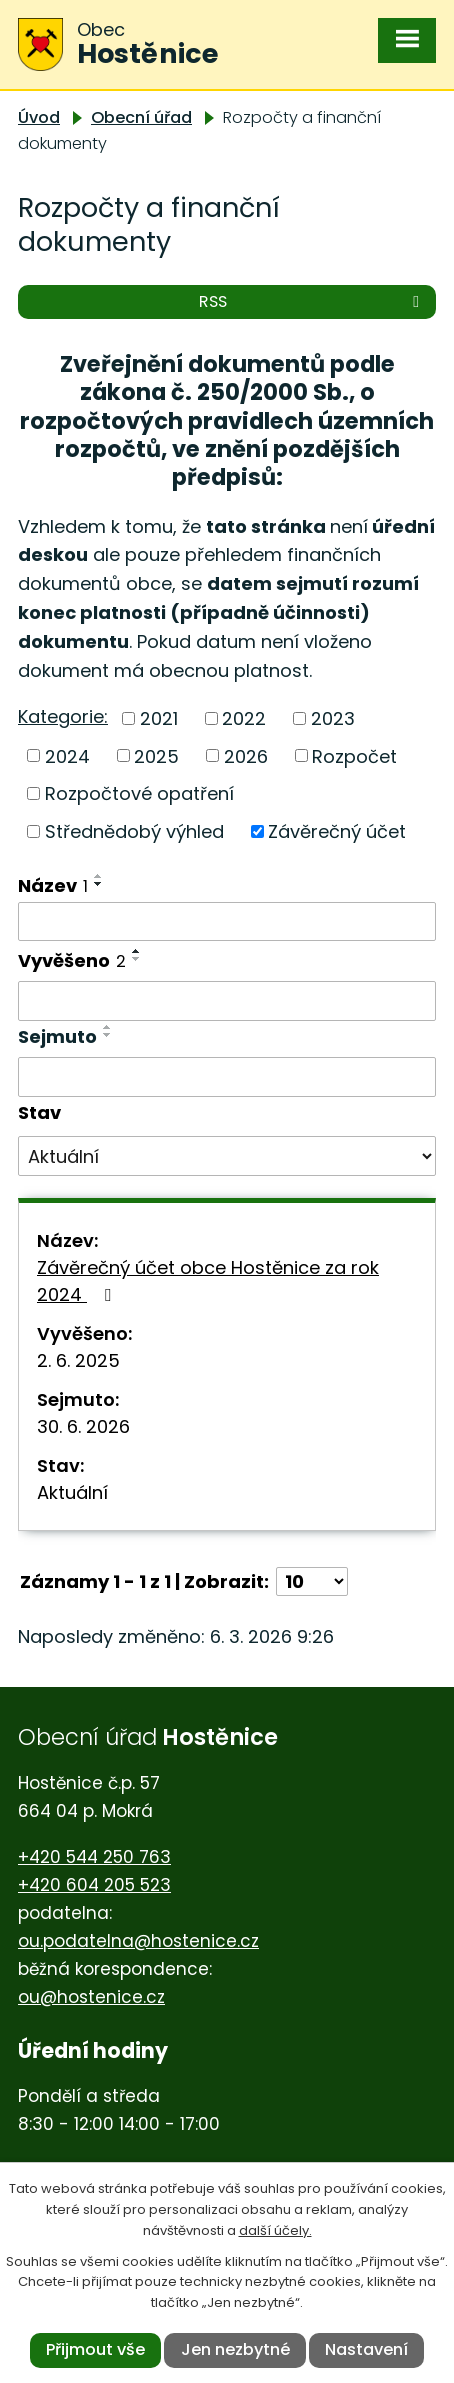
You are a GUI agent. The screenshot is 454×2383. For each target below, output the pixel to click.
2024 (67, 755)
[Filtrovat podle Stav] (227, 1156)
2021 (159, 718)
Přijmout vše (95, 2349)
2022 (244, 718)
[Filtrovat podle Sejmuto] (227, 1077)
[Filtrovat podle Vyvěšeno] (227, 1001)
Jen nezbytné (235, 2349)
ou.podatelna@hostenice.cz (138, 1941)
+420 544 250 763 (94, 1857)
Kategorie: (63, 716)
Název (53, 885)
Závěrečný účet (337, 831)
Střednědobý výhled (134, 831)
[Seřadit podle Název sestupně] (99, 884)
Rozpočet (354, 755)
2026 (246, 755)
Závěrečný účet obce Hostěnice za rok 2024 (208, 1281)
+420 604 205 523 (94, 1885)
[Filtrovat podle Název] (227, 922)
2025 (156, 755)
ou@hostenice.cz (91, 1997)
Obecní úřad (141, 117)
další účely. (275, 2230)
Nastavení (366, 2349)
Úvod (39, 117)
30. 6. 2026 (83, 1426)
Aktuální (72, 1492)
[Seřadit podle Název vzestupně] (99, 876)
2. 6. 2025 (78, 1360)
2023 (333, 718)
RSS (312, 301)
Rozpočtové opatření (139, 793)
